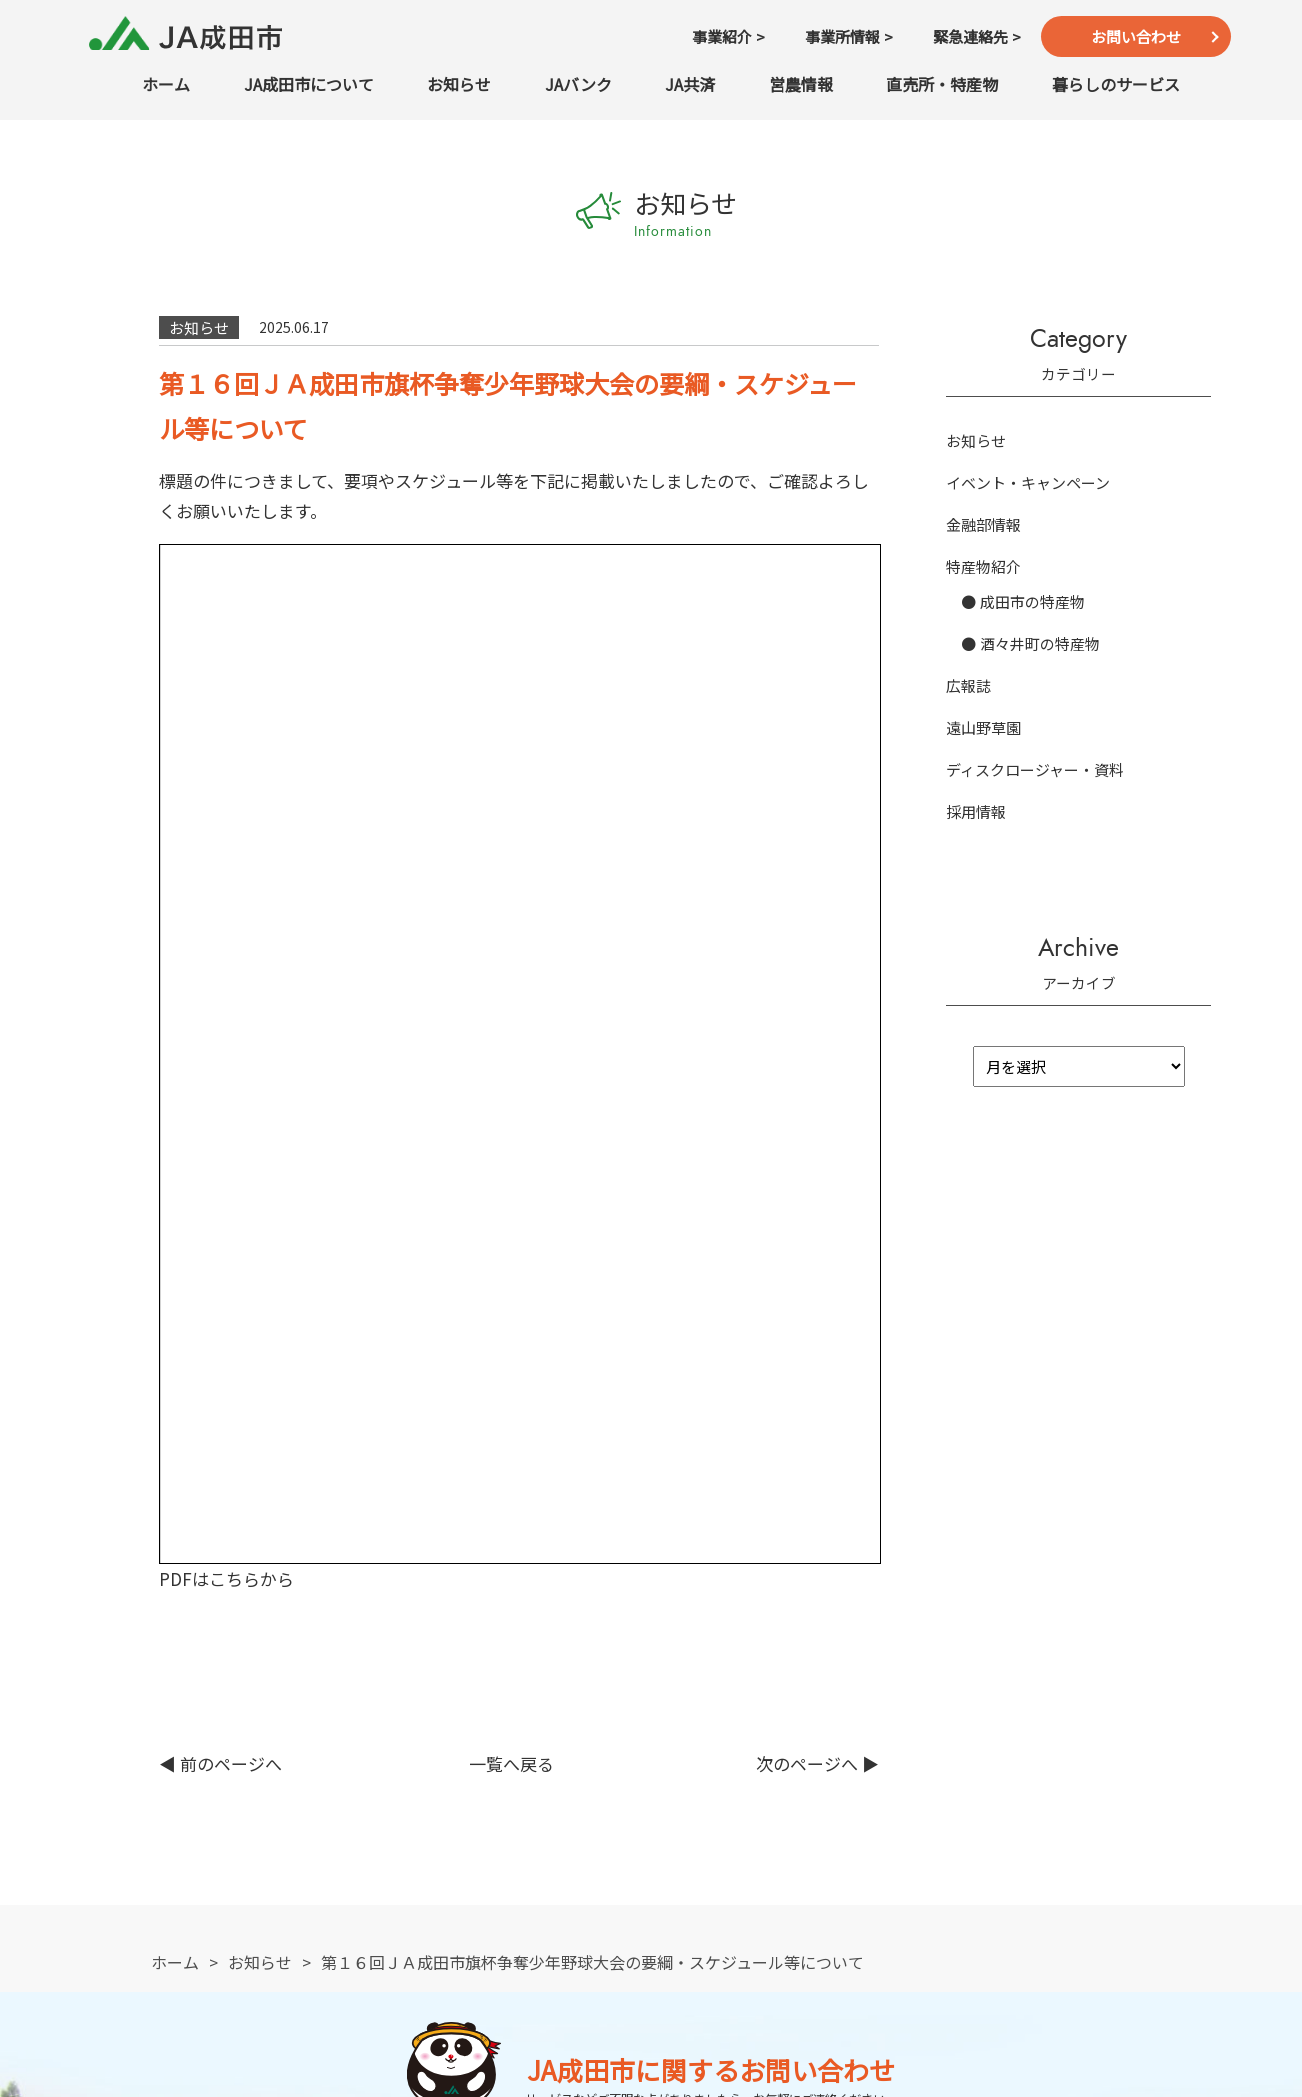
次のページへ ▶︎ (817, 771)
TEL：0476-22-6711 (311, 1542)
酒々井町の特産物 (1040, 643)
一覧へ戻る (511, 771)
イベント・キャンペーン (1028, 482)
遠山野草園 (983, 727)
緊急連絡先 (991, 1542)
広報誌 (968, 685)
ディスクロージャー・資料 (1035, 769)
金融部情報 (983, 524)
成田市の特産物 (1032, 601)
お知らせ (976, 440)
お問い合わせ (1136, 36)
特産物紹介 (983, 566)
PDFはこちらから (226, 587)
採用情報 (976, 811)
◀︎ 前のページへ (220, 771)
